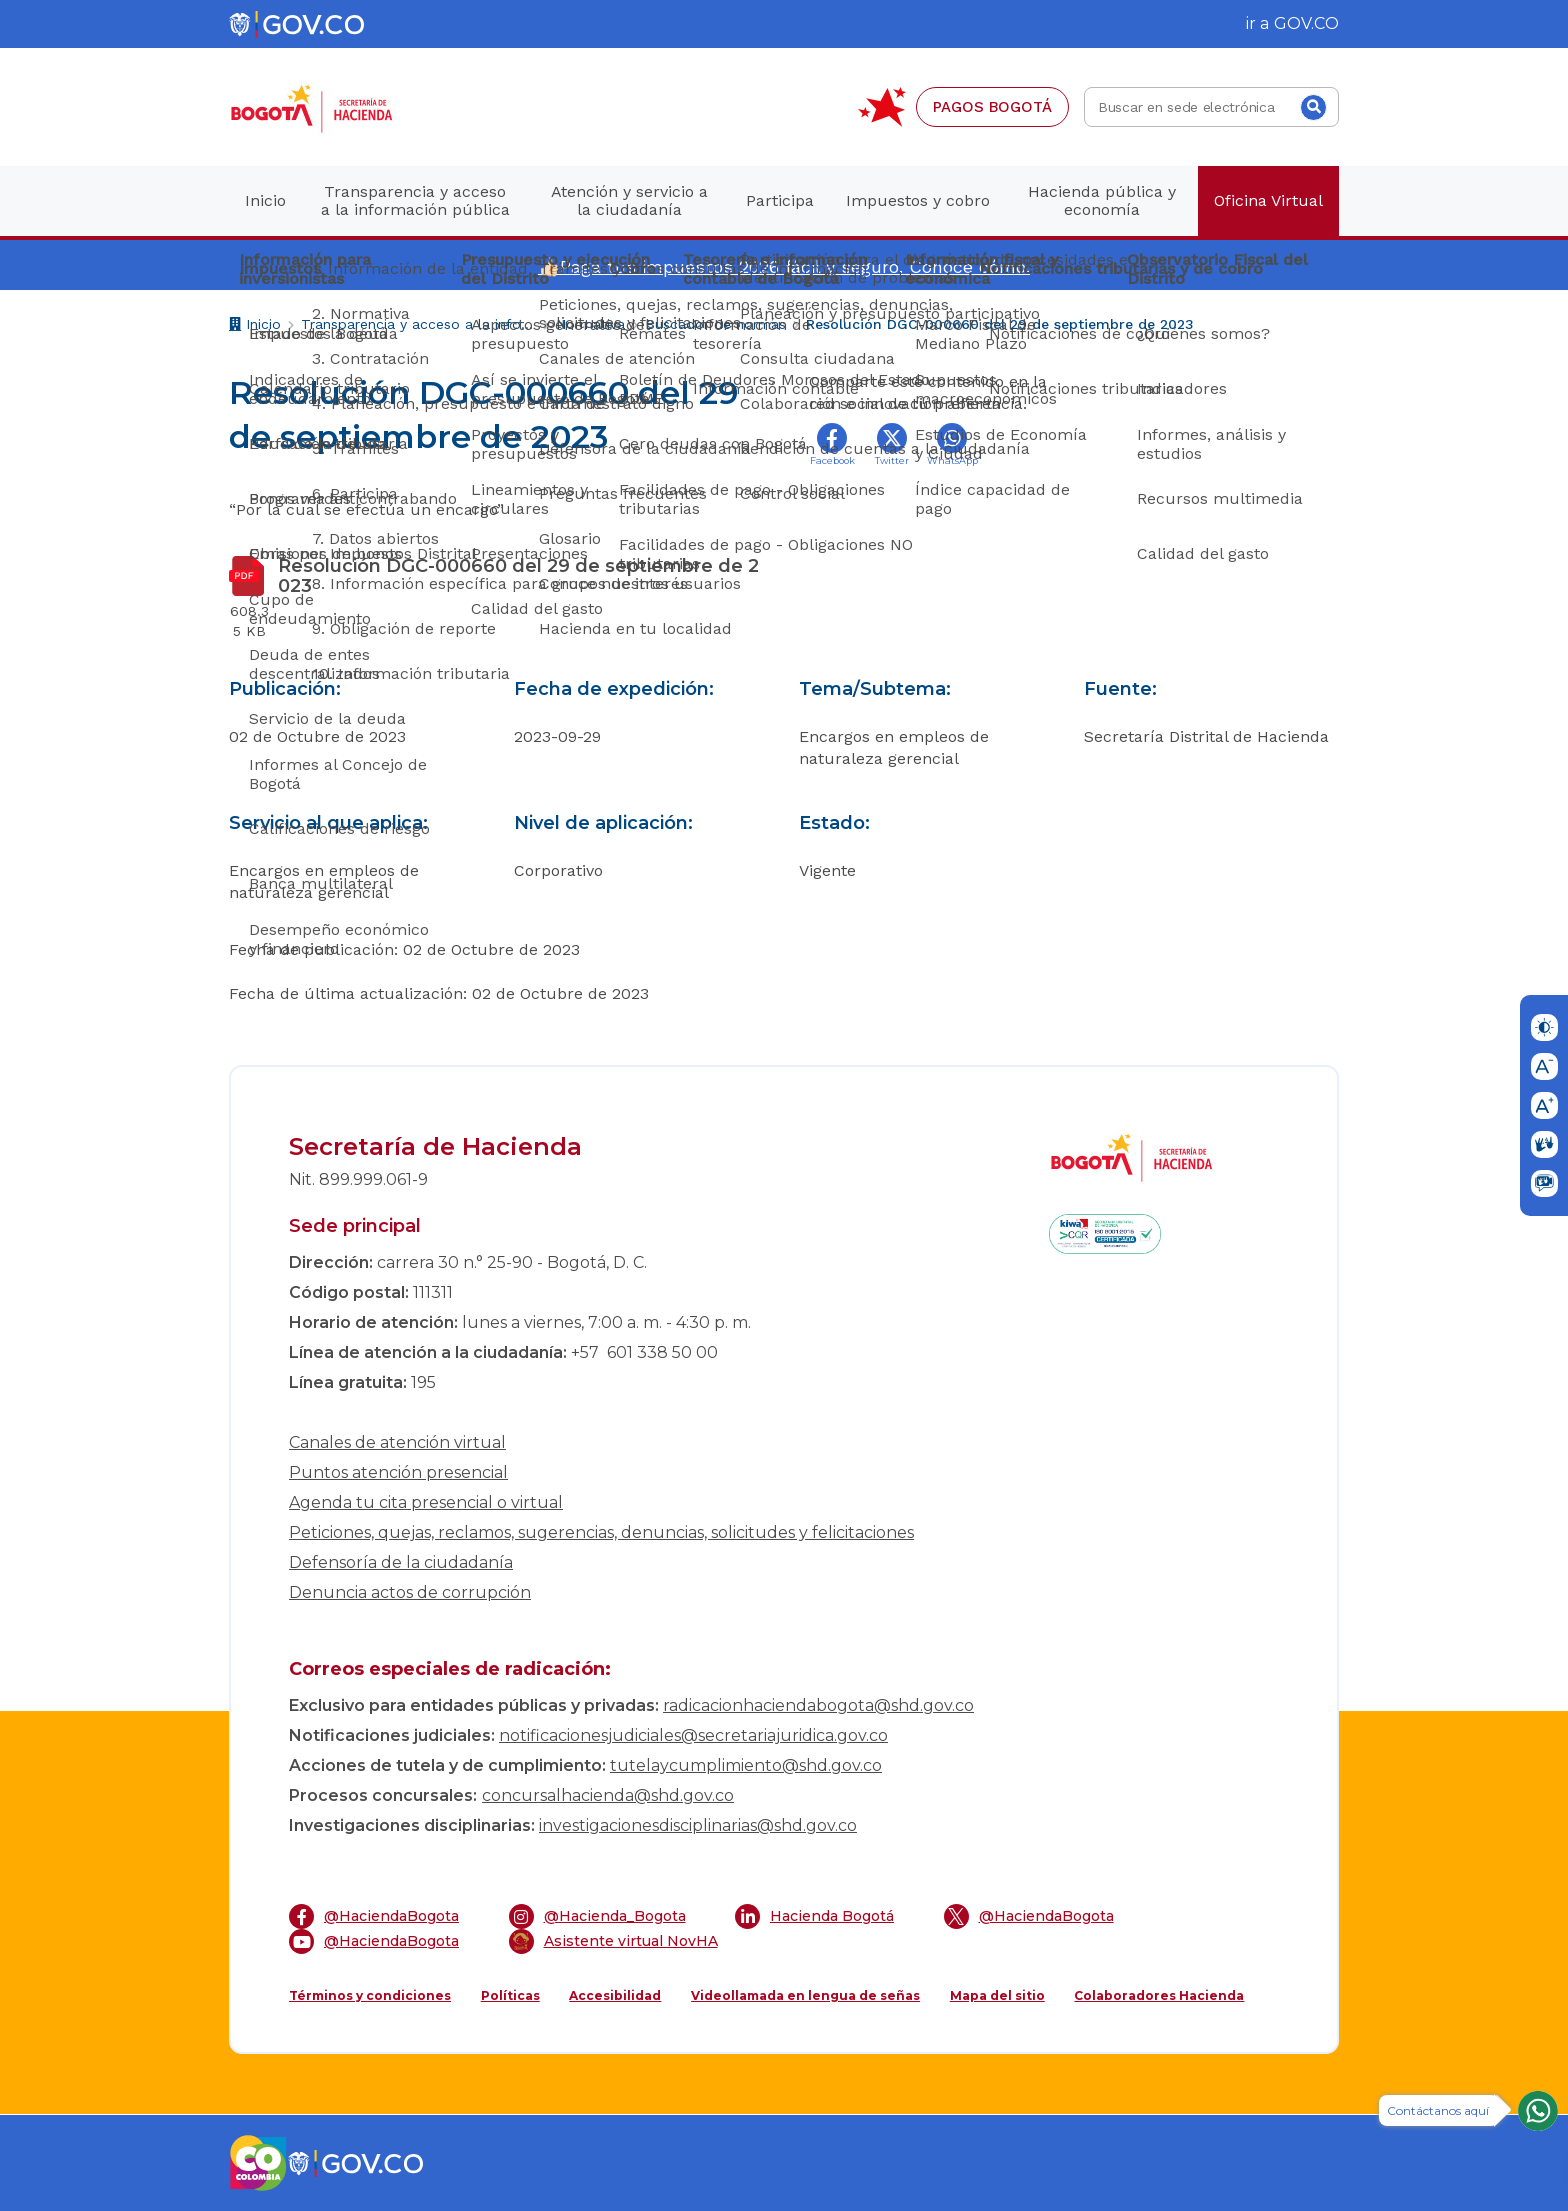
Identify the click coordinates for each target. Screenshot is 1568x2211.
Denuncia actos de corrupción (410, 1592)
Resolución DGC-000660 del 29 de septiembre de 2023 (1000, 324)
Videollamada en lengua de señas (805, 1995)
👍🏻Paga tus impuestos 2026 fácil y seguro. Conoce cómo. (784, 266)
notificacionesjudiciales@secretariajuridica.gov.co (693, 1735)
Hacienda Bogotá (814, 1916)
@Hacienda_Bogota (597, 1916)
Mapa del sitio (997, 1995)
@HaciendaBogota (374, 1916)
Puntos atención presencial (398, 1472)
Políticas (510, 1995)
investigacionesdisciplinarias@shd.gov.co (698, 1825)
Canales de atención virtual (397, 1442)
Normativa (590, 324)
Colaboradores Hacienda (1159, 1995)
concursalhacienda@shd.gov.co (608, 1795)
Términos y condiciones (370, 1995)
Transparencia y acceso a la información (418, 324)
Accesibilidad (615, 1995)
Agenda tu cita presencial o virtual (426, 1502)
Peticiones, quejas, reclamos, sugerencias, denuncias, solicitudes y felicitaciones (601, 1532)
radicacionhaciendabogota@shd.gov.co (818, 1705)
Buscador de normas (715, 324)
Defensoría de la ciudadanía (401, 1562)
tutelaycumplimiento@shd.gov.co (746, 1765)
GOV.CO (1306, 23)
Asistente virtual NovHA (613, 1941)
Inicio (255, 326)
